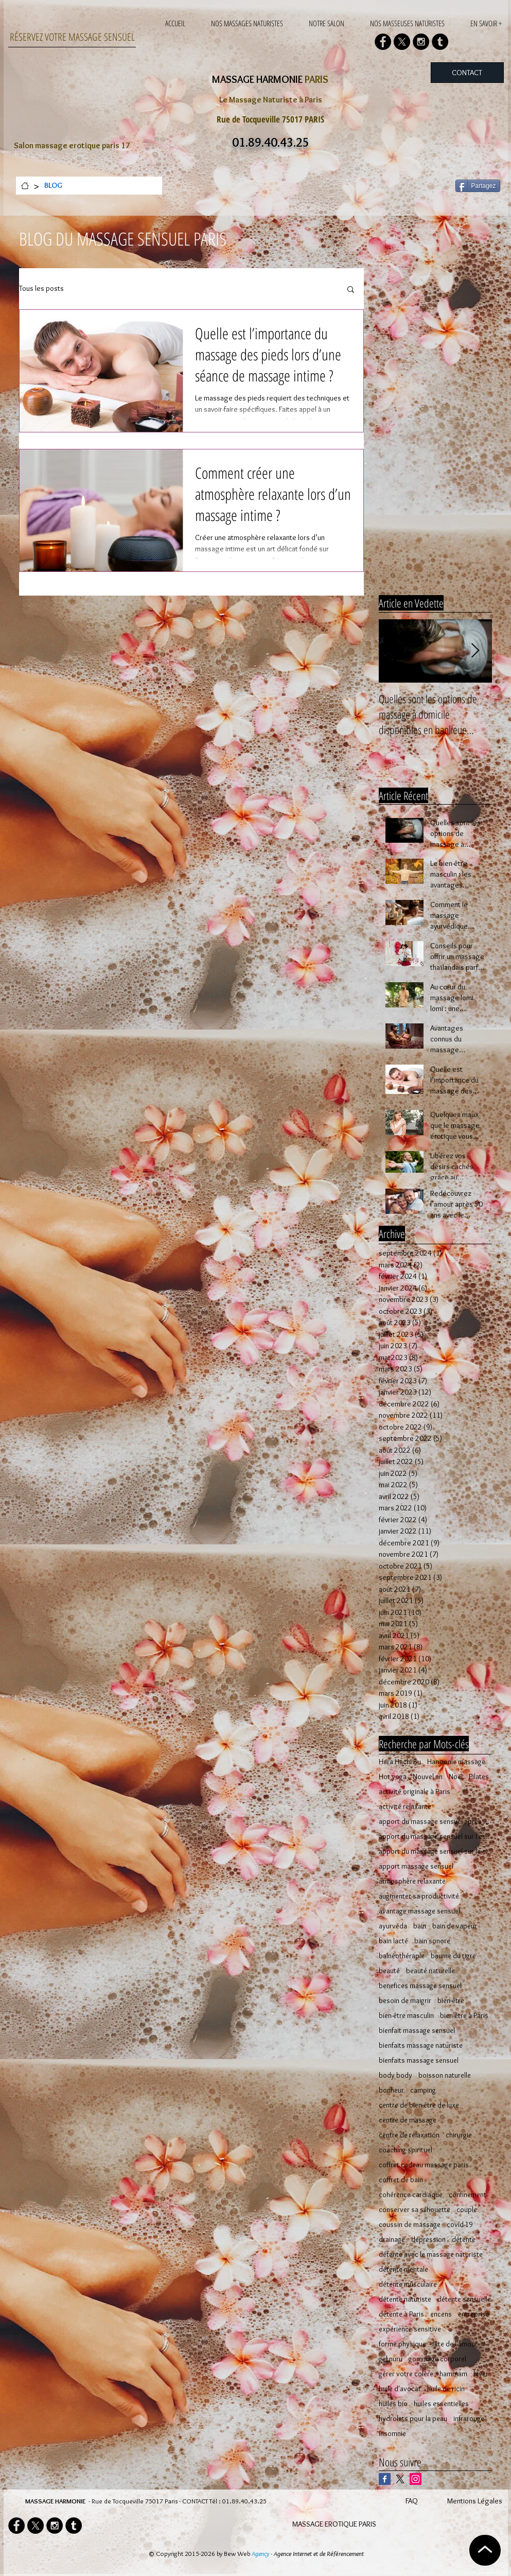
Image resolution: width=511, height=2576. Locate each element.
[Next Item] (475, 651)
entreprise (473, 2314)
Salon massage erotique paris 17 (72, 145)
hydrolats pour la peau (413, 2418)
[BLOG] (53, 186)
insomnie (392, 2433)
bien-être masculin (406, 2015)
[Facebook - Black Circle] (383, 41)
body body (395, 2075)
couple (466, 2209)
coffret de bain (401, 2179)
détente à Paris (401, 2314)
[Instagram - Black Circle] (421, 41)
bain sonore (432, 1941)
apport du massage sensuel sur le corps (435, 1851)
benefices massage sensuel (420, 1985)
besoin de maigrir (405, 2000)
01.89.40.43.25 (244, 2501)
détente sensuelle (464, 2299)
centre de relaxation (409, 2135)
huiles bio (393, 2403)
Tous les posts (41, 288)
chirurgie (459, 2135)
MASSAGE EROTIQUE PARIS (334, 2524)
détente (463, 2239)
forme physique (402, 2344)
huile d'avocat (400, 2388)
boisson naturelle (444, 2075)
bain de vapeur (454, 1926)
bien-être (450, 2000)
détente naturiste (405, 2299)
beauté (389, 1970)
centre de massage (407, 2120)
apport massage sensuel (416, 1866)
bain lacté (393, 1941)
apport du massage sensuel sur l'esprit (435, 1836)
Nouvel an (428, 1776)
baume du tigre (453, 1956)
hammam (453, 2374)
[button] (351, 290)
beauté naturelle (430, 1970)
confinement (467, 2194)
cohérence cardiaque (411, 2194)
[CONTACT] (467, 72)
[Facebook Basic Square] (385, 2479)
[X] (402, 41)
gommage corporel (437, 2359)
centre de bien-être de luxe (419, 2105)
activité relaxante (405, 1806)
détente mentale (403, 2269)
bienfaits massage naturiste (421, 2045)
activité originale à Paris (414, 1791)
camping (423, 2090)
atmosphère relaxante (412, 1881)
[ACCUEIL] (25, 186)
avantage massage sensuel (419, 1911)
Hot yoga (393, 1776)
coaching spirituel (405, 2150)
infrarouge (468, 2418)
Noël (456, 1776)
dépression (428, 2239)
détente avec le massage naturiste (431, 2254)
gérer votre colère (406, 2374)
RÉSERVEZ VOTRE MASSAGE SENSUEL (72, 37)
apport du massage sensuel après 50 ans (435, 1821)
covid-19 (459, 2224)
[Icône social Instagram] (415, 2479)
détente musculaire (408, 2284)
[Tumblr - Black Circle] (440, 41)
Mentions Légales (474, 2500)
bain (419, 1926)
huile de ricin (446, 2388)
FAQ (412, 2500)
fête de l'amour (455, 2344)
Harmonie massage (456, 1761)
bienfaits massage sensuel (419, 2060)
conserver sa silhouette (414, 2209)
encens (441, 2314)
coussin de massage (409, 2224)
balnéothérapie (402, 1956)
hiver (480, 2374)
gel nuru (390, 2359)
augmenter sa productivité (419, 1896)
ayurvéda (393, 1926)
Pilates (479, 1776)
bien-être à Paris (464, 2015)
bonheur (391, 2090)
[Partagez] (477, 186)
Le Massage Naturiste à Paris (270, 100)
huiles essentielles (441, 2403)
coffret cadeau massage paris (424, 2165)
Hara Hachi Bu (400, 1761)
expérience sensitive (410, 2329)
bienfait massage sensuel (417, 2030)
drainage (392, 2239)
